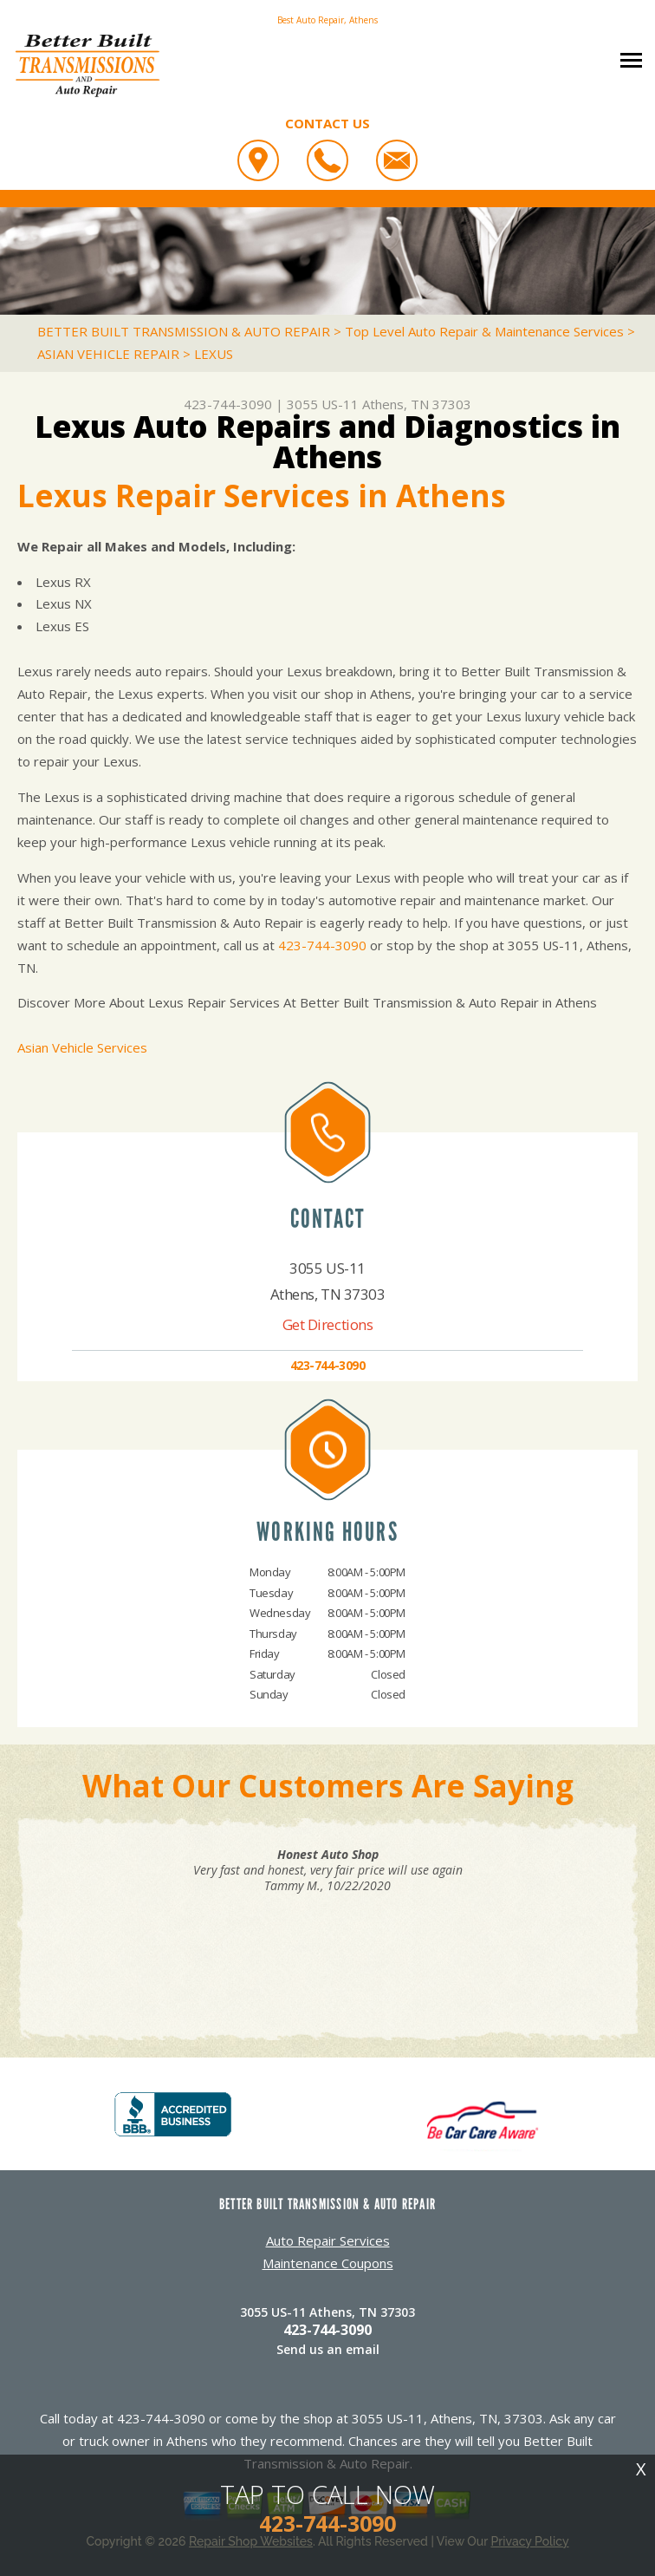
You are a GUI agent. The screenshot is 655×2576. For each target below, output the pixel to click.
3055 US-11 (323, 404)
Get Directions (327, 1324)
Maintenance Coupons (328, 2263)
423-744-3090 (228, 404)
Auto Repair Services (328, 2240)
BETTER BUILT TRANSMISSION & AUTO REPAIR (183, 331)
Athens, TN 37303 (416, 404)
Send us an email (327, 2349)
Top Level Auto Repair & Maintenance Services (484, 331)
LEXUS (213, 353)
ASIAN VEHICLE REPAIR (108, 353)
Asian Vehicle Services (82, 1047)
